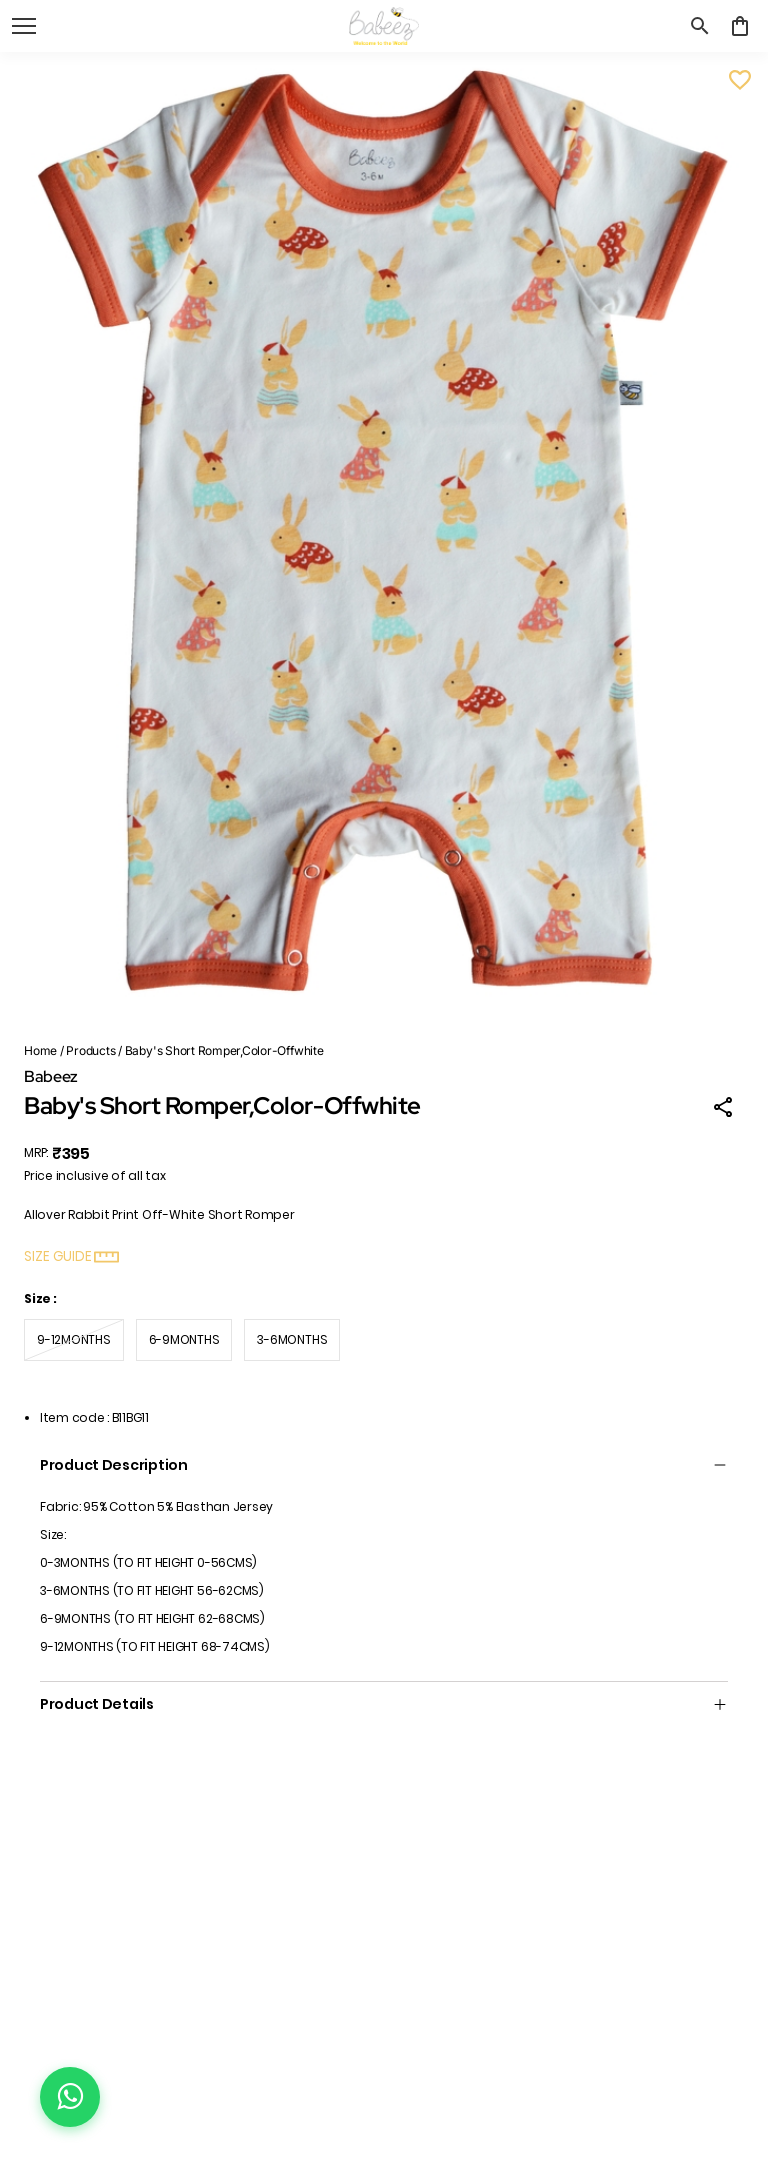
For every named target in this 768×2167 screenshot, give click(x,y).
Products (90, 1050)
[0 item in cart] (740, 26)
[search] (700, 26)
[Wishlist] (740, 80)
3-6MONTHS (292, 1339)
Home (40, 1050)
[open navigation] (24, 26)
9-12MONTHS (74, 1340)
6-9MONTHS (184, 1339)
